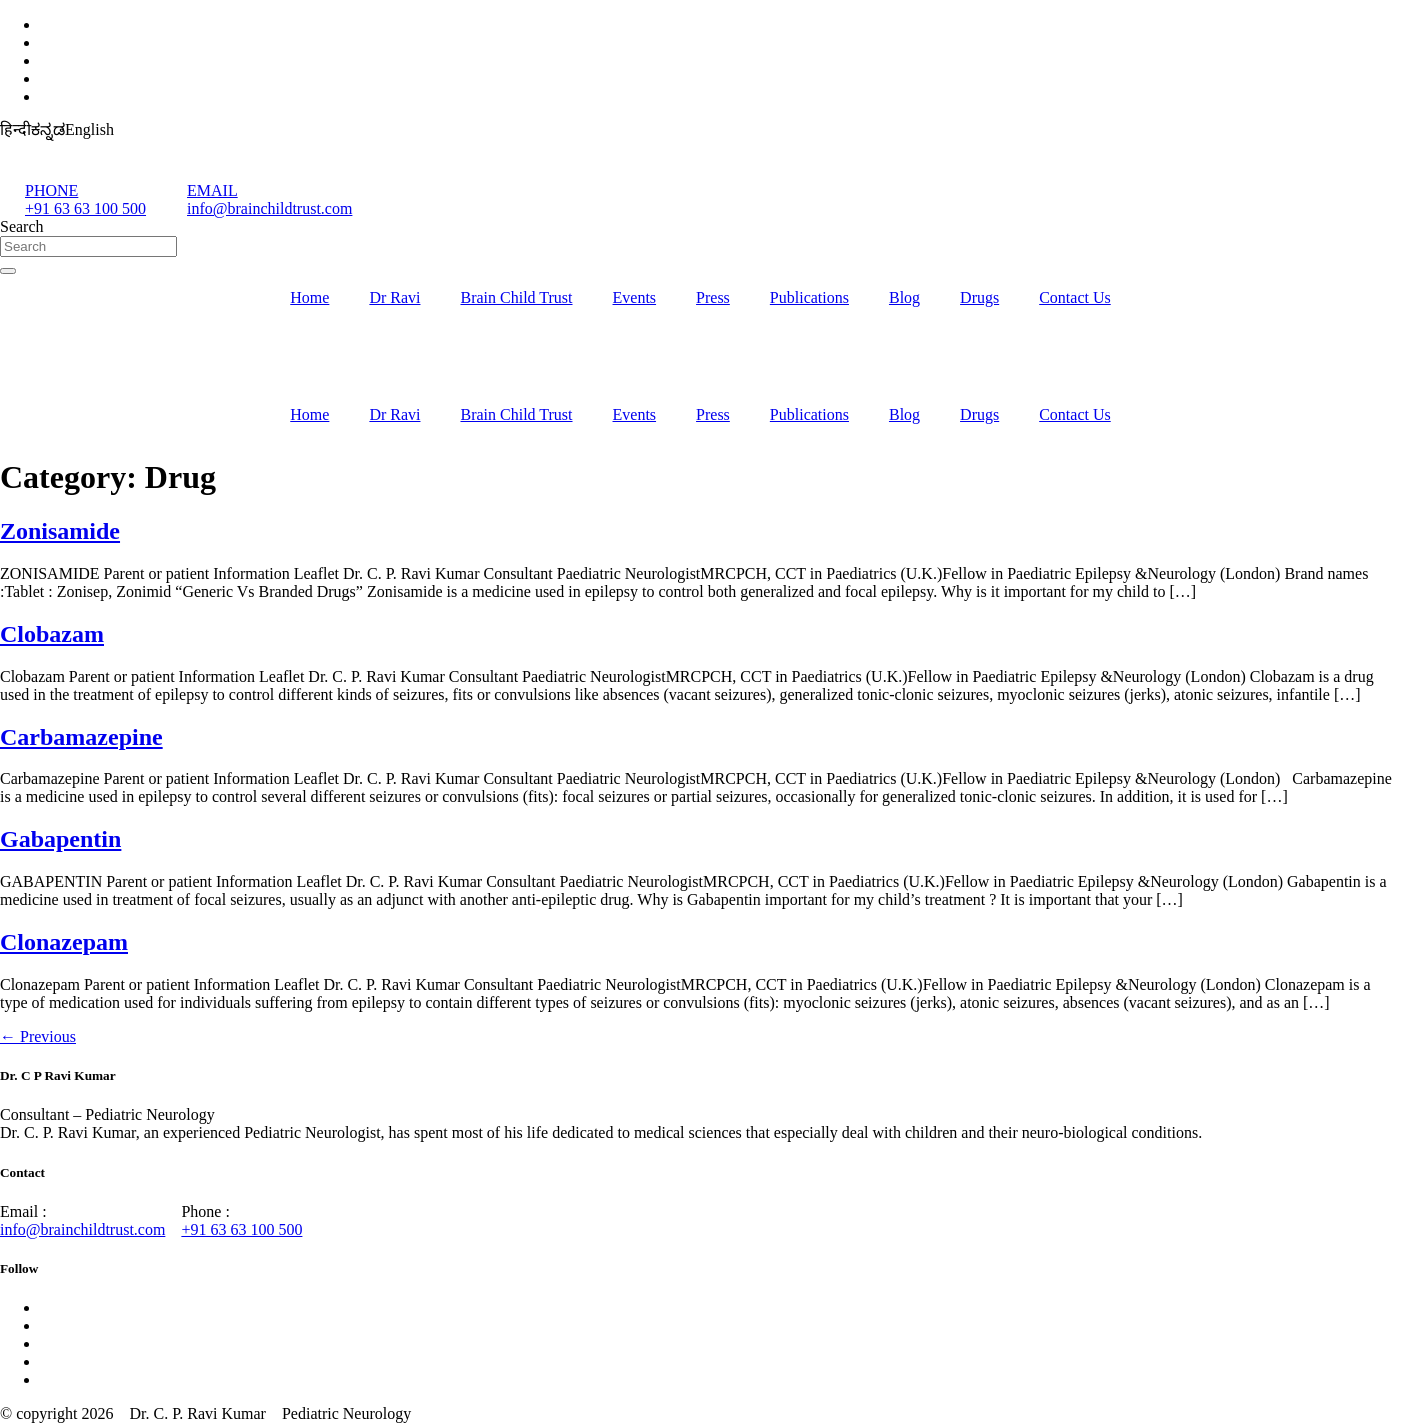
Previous (38, 1036)
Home (309, 297)
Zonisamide (60, 531)
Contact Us (1075, 297)
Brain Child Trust (516, 297)
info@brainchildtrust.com (82, 1229)
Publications (809, 297)
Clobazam (52, 634)
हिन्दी (15, 130)
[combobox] (88, 246)
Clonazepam (64, 942)
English (89, 130)
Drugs (979, 297)
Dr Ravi (394, 297)
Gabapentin (60, 839)
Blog (904, 297)
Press (713, 297)
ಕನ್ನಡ (48, 130)
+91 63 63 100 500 (241, 1229)
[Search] (8, 271)
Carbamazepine (81, 737)
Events (635, 297)
